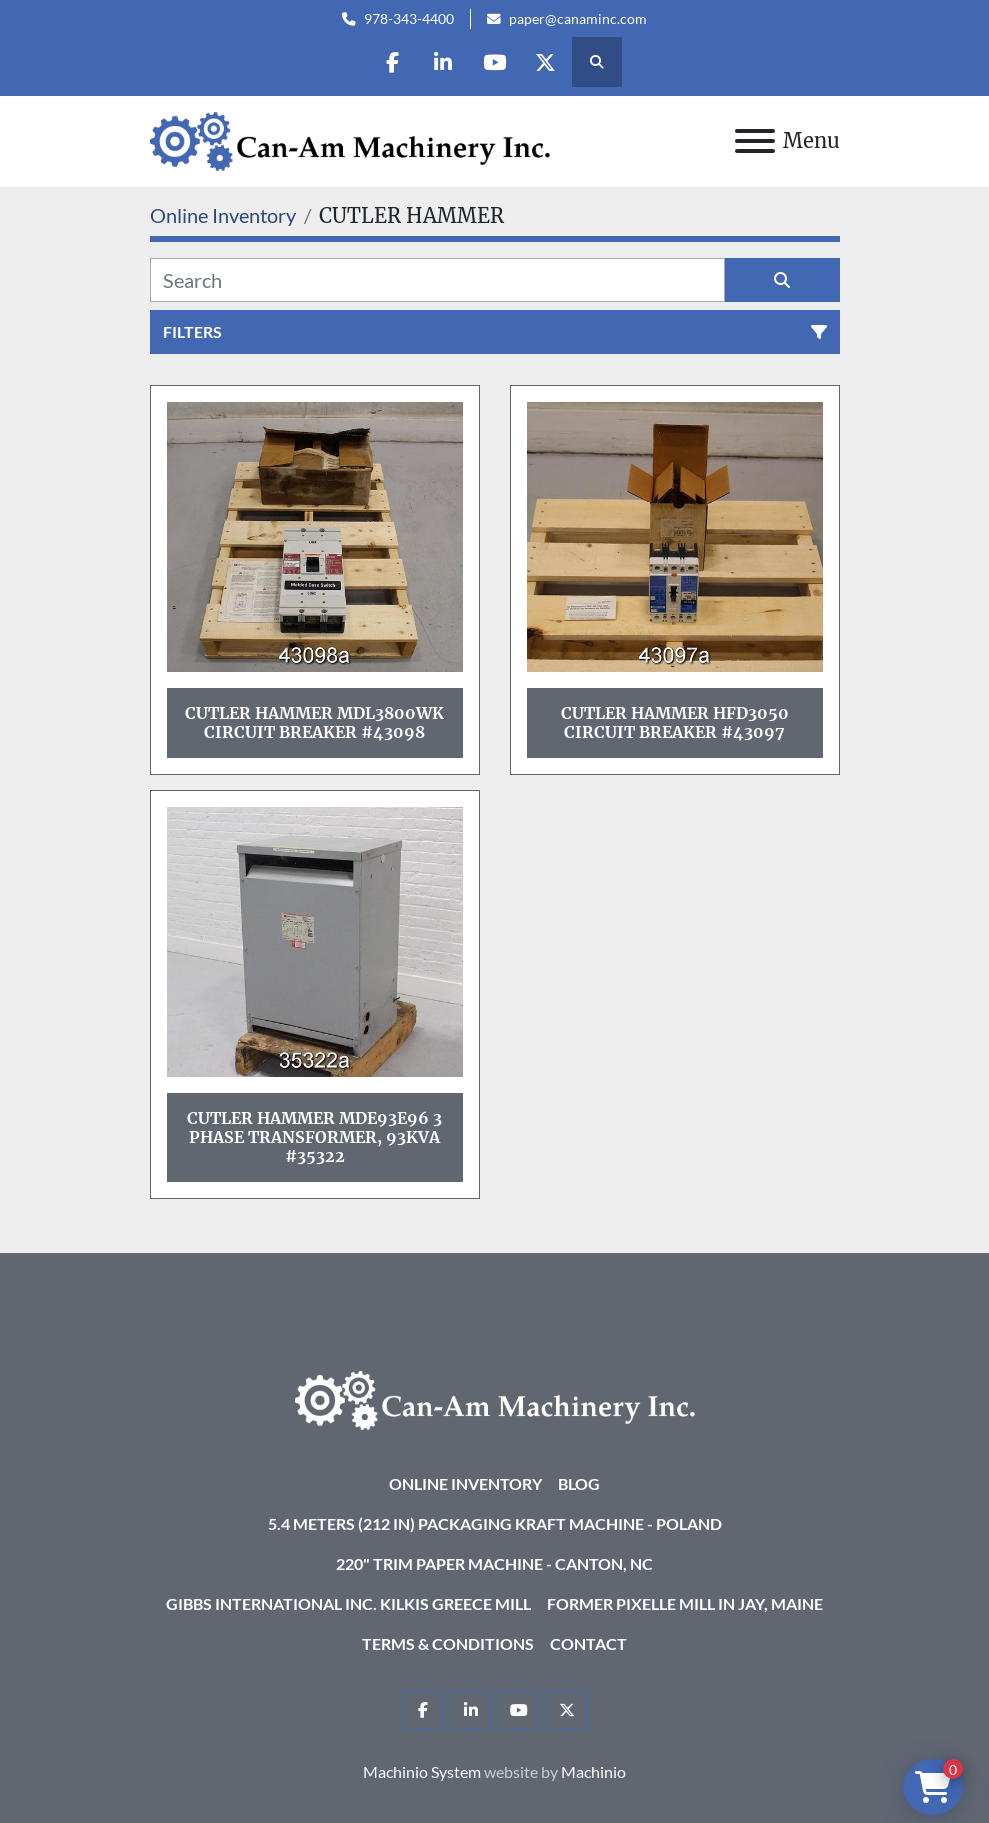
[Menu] (755, 141)
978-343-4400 (409, 19)
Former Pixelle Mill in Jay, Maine (685, 1603)
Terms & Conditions (448, 1643)
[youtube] (494, 62)
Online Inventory (465, 1483)
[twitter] (545, 62)
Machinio (593, 1771)
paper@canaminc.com (578, 19)
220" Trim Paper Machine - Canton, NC (494, 1563)
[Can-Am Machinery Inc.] (495, 1398)
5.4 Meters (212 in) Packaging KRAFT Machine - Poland (495, 1523)
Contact (588, 1643)
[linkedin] (443, 62)
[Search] (437, 280)
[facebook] (392, 62)
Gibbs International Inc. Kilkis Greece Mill (348, 1603)
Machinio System (422, 1771)
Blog (579, 1483)
